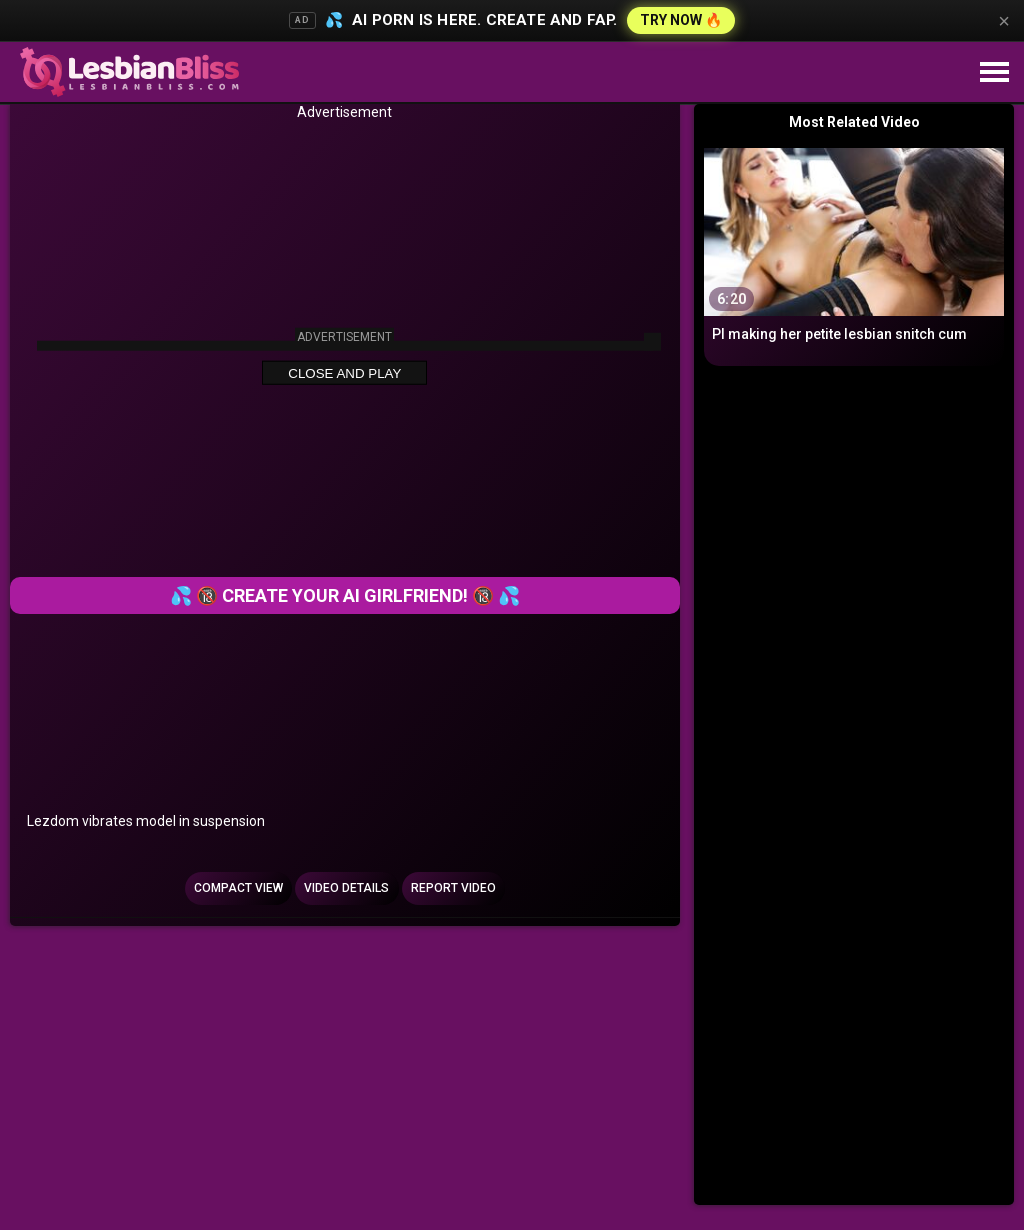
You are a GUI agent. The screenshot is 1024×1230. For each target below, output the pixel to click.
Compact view (238, 888)
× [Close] (1004, 21)
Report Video (453, 888)
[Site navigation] (994, 73)
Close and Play (344, 373)
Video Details (346, 888)
